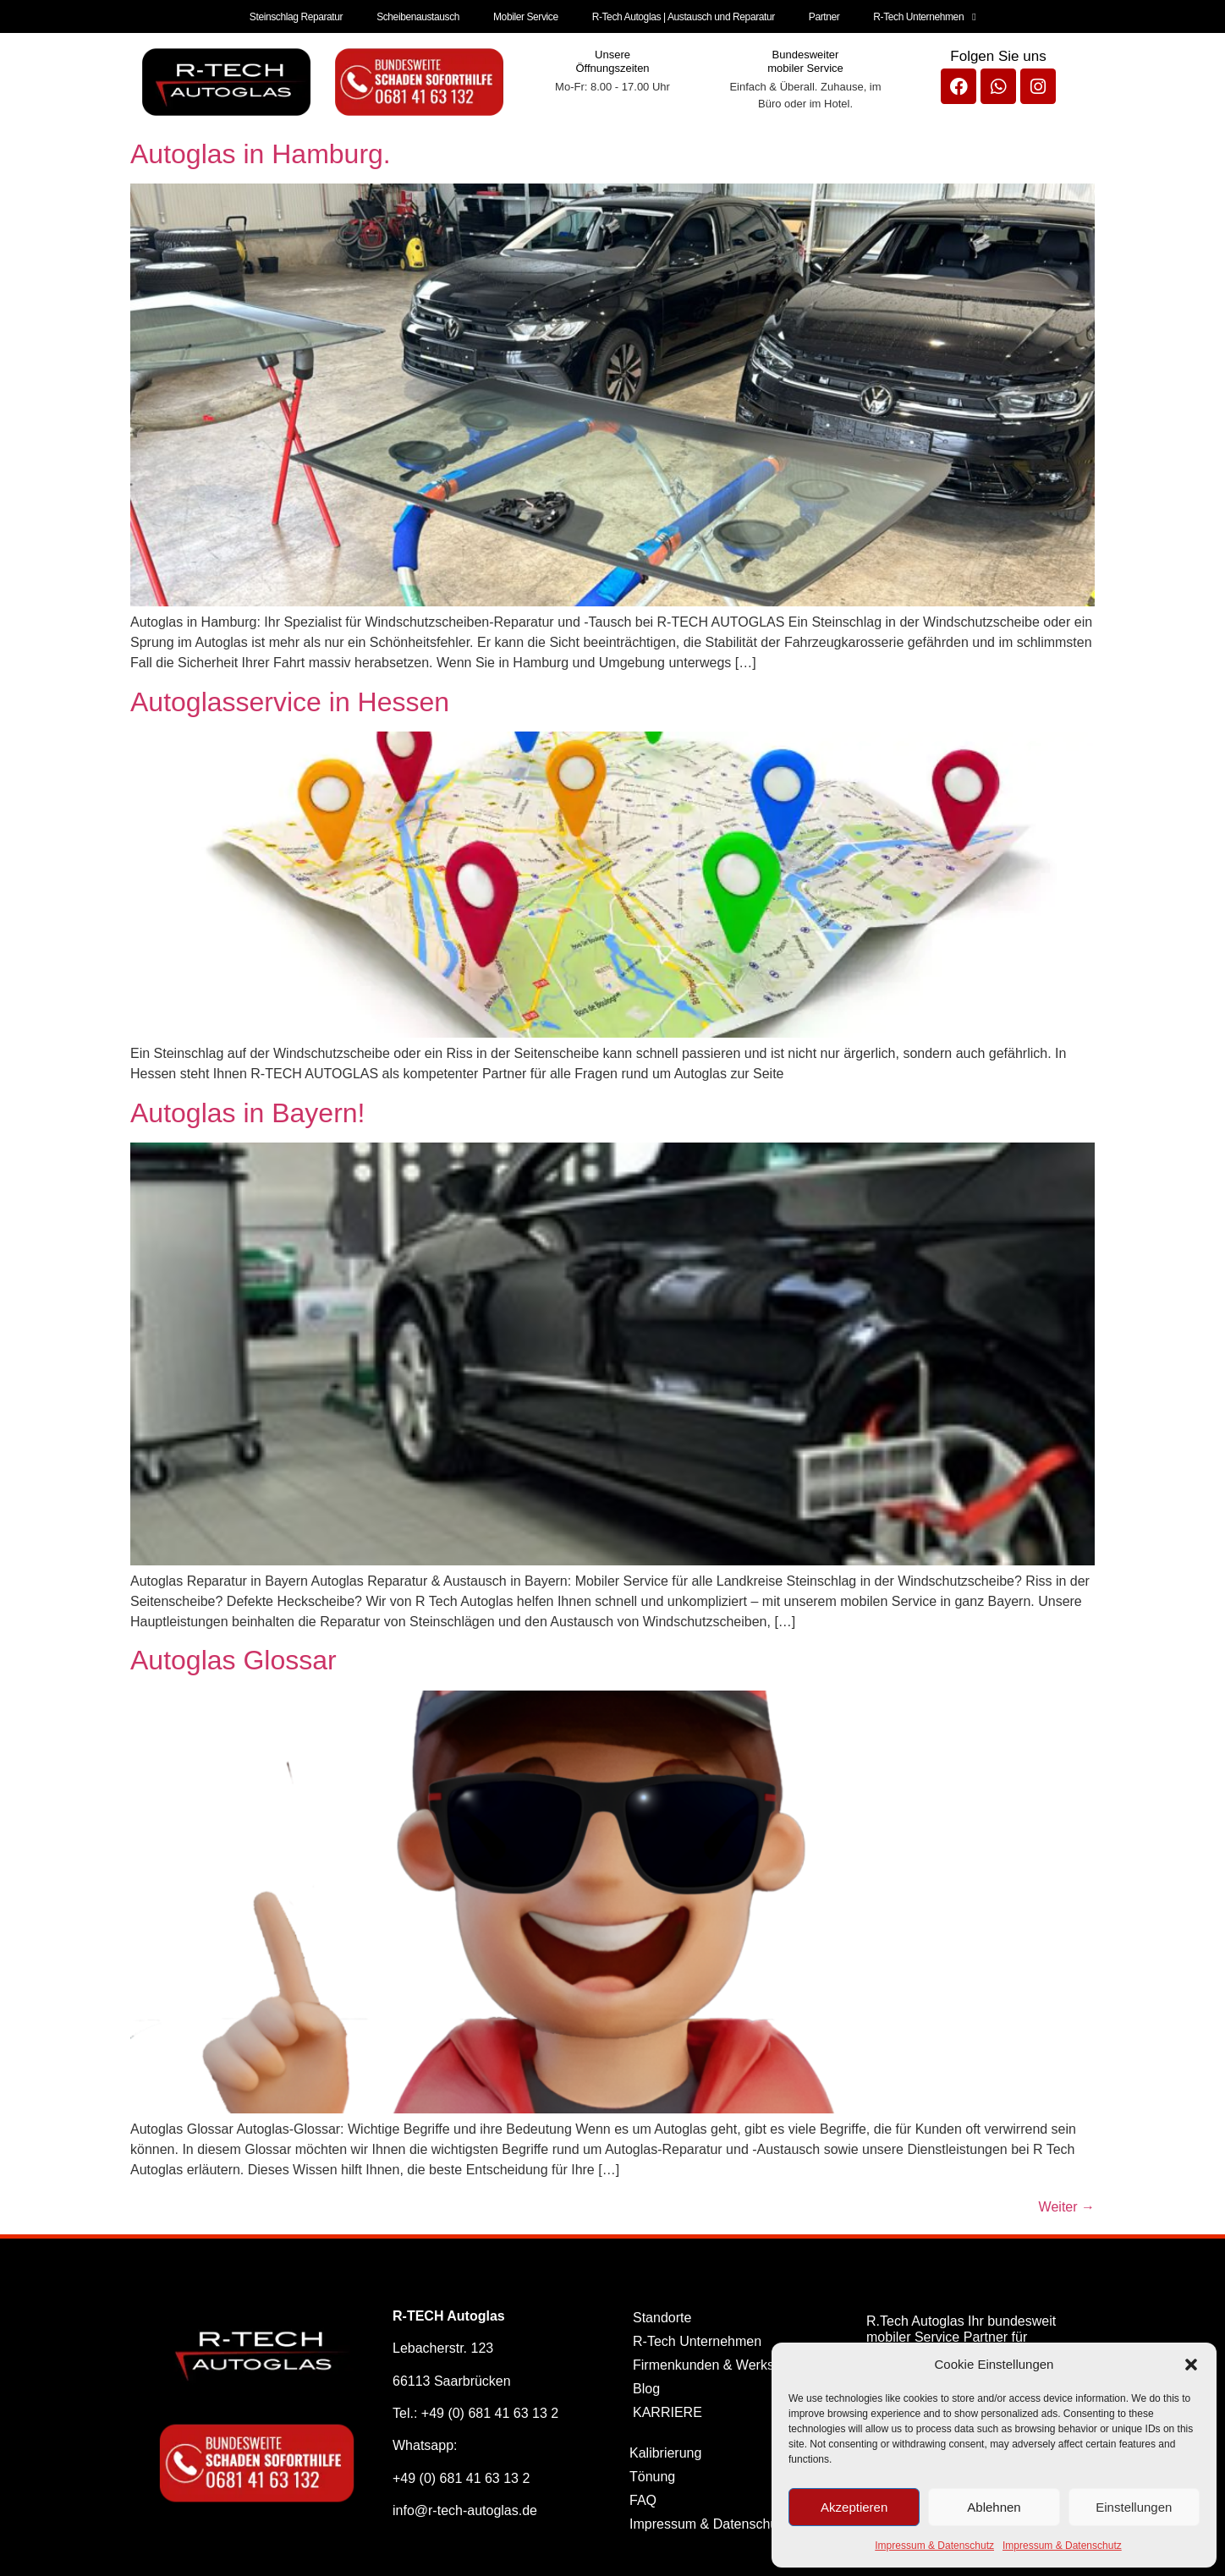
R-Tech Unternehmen (920, 15)
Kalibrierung (665, 2450)
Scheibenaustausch (420, 15)
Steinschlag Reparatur (300, 15)
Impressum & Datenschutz (934, 2545)
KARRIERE (667, 2410)
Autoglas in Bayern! (247, 1110)
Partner (822, 15)
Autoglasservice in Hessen (289, 698)
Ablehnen (993, 2507)
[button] (1191, 2364)
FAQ (642, 2498)
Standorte (662, 2315)
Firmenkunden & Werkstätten (720, 2362)
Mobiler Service (526, 15)
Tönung (652, 2474)
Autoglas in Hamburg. (260, 151)
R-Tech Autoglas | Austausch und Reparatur (682, 15)
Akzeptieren (854, 2507)
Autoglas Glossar (233, 1657)
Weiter (1067, 2204)
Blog (646, 2386)
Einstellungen (1134, 2507)
